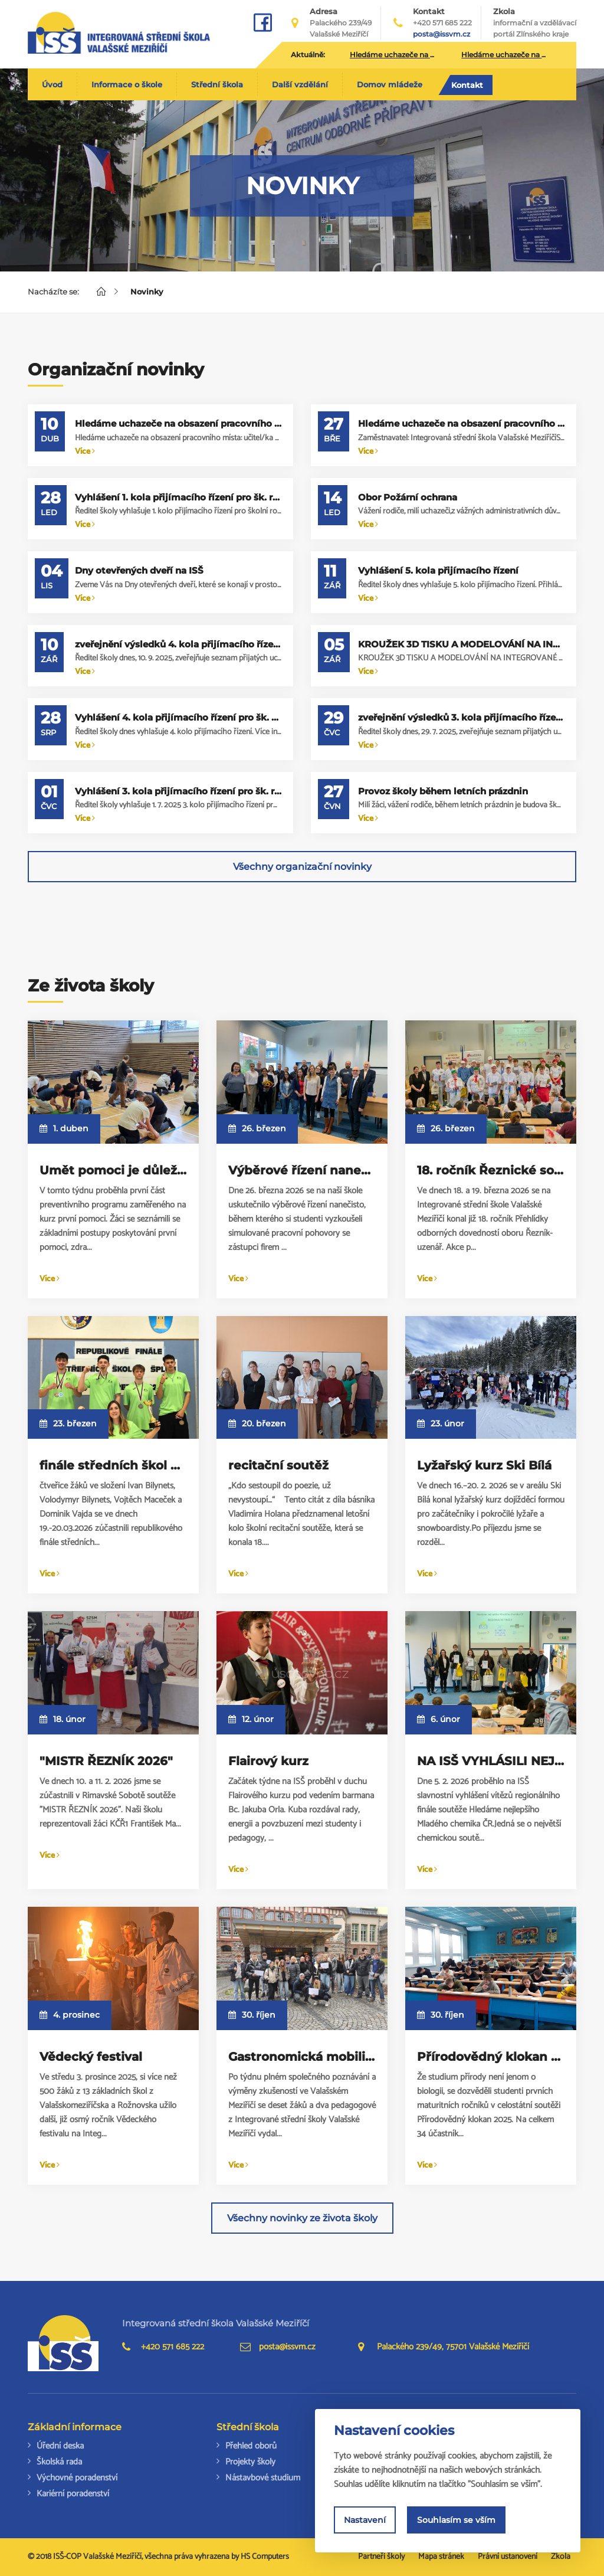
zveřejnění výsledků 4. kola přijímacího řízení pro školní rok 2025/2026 (178, 644)
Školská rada (59, 2461)
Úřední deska (60, 2445)
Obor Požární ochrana (407, 497)
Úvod (52, 84)
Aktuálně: (308, 54)
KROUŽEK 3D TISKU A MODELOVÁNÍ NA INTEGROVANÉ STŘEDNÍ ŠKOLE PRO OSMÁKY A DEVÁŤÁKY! (461, 644)
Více (85, 452)
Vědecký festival (91, 2057)
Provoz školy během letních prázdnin (443, 791)
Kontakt (467, 85)
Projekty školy (250, 2461)
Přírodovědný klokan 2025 (498, 2057)
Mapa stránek (441, 2557)
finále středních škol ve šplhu (132, 1465)
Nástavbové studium (262, 2477)
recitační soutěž (278, 1465)
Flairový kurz (268, 1761)
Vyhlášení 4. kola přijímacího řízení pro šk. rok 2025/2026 (178, 717)
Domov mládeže (389, 84)
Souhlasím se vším (456, 2520)
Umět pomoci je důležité (116, 1170)
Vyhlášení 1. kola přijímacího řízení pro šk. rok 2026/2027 (178, 497)
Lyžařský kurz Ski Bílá (484, 1465)
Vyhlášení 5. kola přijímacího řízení (438, 570)
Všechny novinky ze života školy (302, 2218)
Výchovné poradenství (77, 2477)
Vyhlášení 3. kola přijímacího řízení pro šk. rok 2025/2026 (178, 791)
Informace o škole (126, 84)
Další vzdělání (300, 84)
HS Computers (265, 2557)
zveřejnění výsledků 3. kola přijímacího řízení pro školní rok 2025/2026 (461, 717)
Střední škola (217, 84)
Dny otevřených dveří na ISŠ (139, 570)
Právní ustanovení (507, 2557)
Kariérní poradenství (73, 2493)
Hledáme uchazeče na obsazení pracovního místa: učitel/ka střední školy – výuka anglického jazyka (178, 423)
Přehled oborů (251, 2445)
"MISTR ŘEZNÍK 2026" (106, 1761)
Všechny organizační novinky (302, 866)
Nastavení (365, 2520)
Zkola (534, 23)
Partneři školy (381, 2557)
